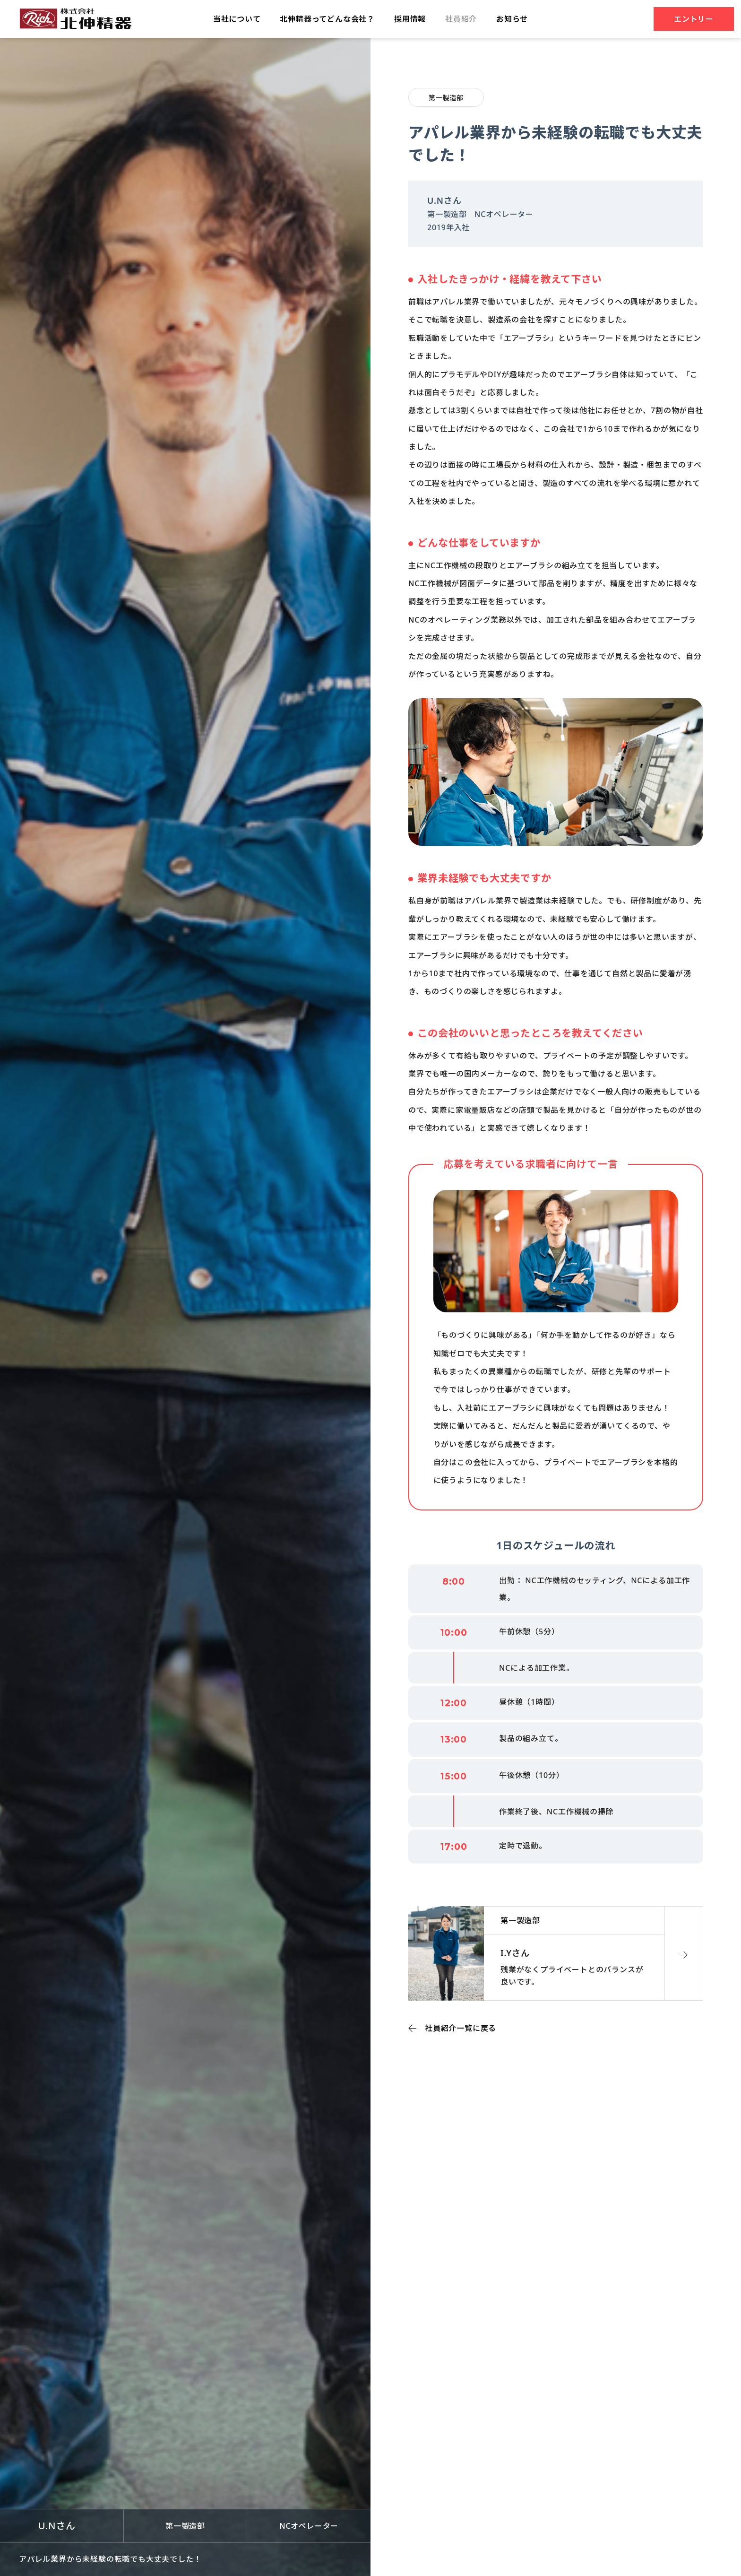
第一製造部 (446, 97)
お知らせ (512, 19)
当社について (237, 19)
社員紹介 (461, 19)
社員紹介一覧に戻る (460, 2028)
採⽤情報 (410, 19)
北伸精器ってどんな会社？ (327, 19)
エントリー (694, 19)
